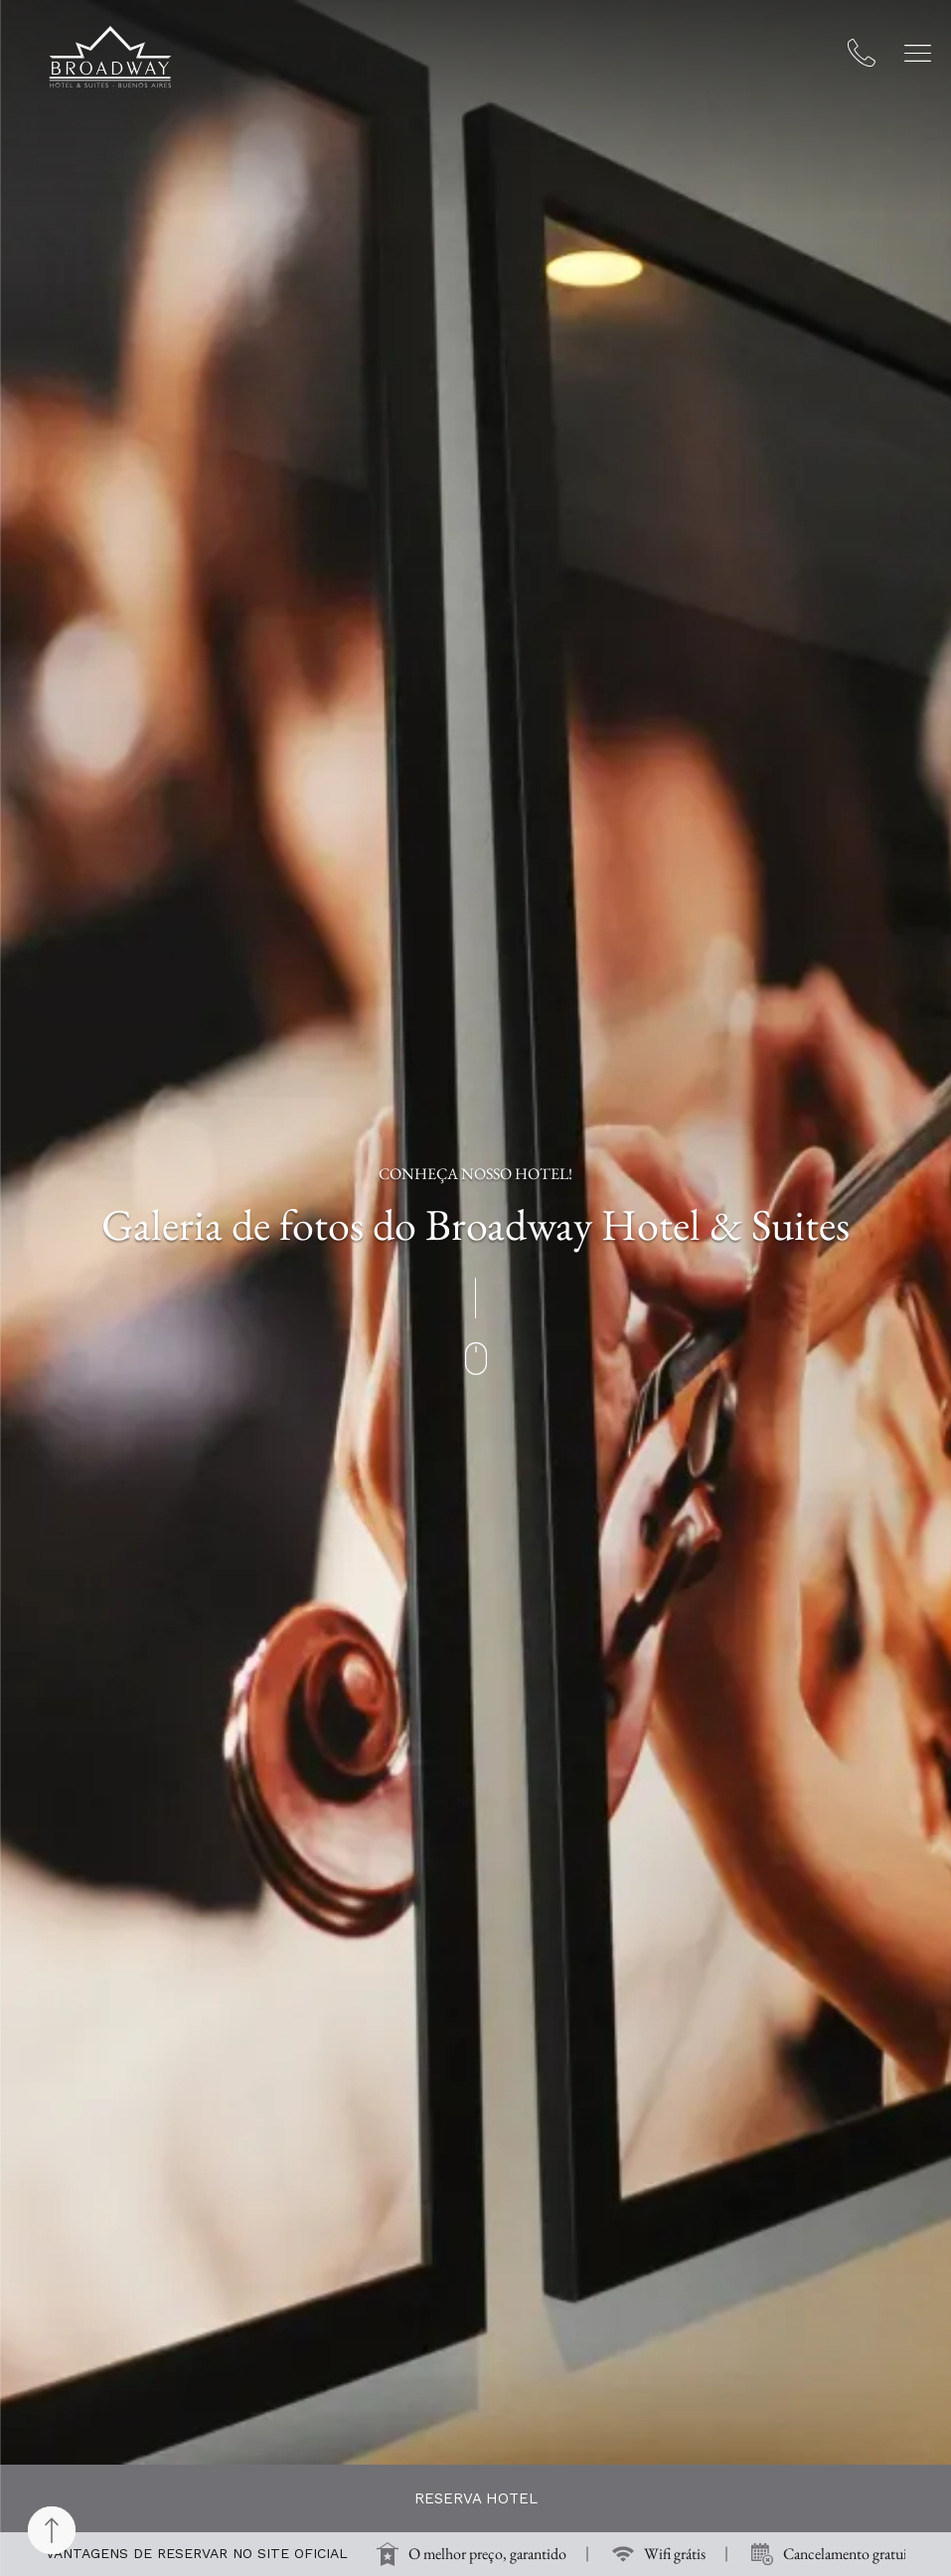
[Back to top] (52, 2530)
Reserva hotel (476, 2498)
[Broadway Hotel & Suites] (110, 56)
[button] (917, 53)
